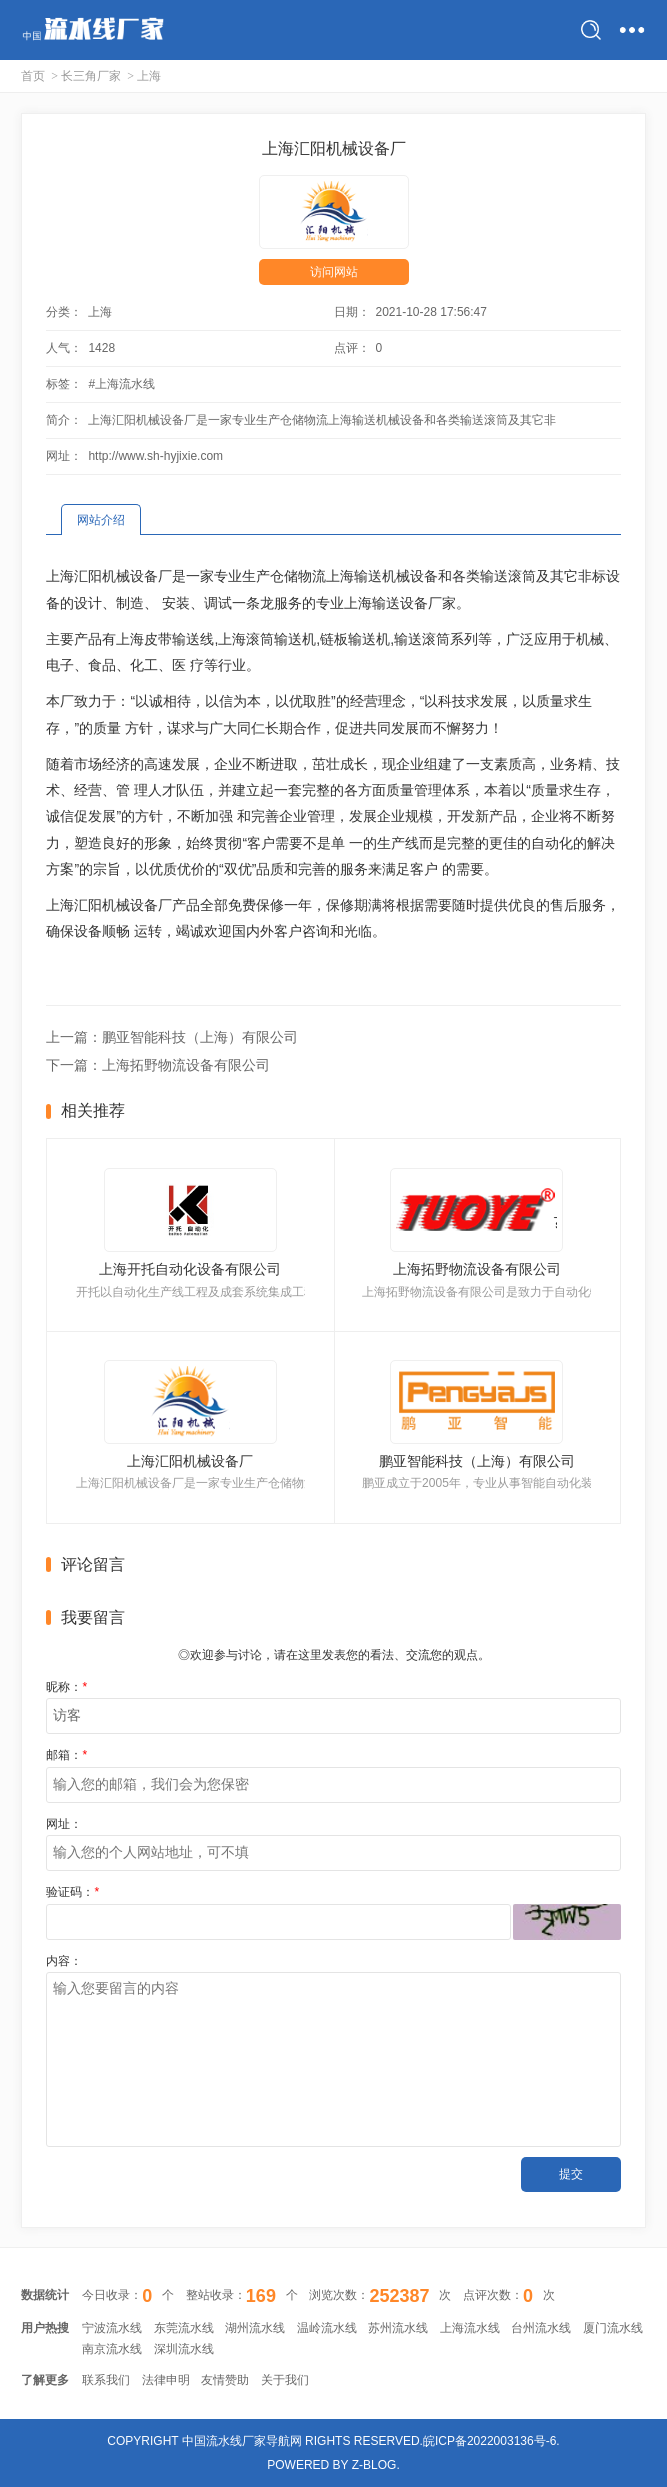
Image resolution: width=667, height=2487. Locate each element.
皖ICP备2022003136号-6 (489, 2441)
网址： (64, 1824)
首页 (33, 76)
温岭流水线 (327, 2328)
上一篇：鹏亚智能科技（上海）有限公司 (172, 1037)
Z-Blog (374, 2465)
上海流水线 (470, 2328)
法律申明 (166, 2380)
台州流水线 (541, 2328)
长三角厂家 (91, 76)
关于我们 (285, 2380)
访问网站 (334, 272)
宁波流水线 (112, 2328)
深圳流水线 (184, 2349)
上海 (149, 76)
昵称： (66, 1687)
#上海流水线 (121, 384)
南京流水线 (112, 2349)
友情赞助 (225, 2380)
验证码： (72, 1892)
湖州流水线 (255, 2328)
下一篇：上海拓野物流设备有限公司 (158, 1065)
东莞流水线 (184, 2328)
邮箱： (66, 1755)
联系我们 (106, 2380)
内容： (64, 1961)
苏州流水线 (398, 2328)
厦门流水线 (613, 2328)
